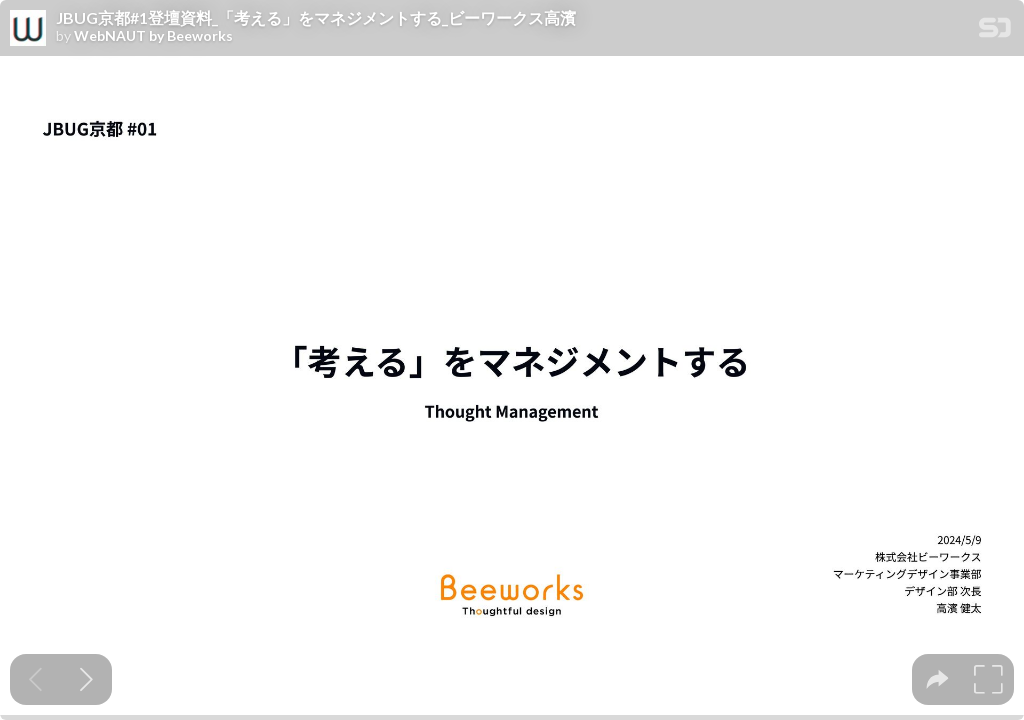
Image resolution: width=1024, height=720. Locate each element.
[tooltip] (937, 679)
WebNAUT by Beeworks (153, 36)
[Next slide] (86, 679)
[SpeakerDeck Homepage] (995, 31)
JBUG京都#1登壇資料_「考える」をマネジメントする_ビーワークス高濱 (316, 18)
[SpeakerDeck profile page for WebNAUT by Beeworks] (28, 29)
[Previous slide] (35, 679)
